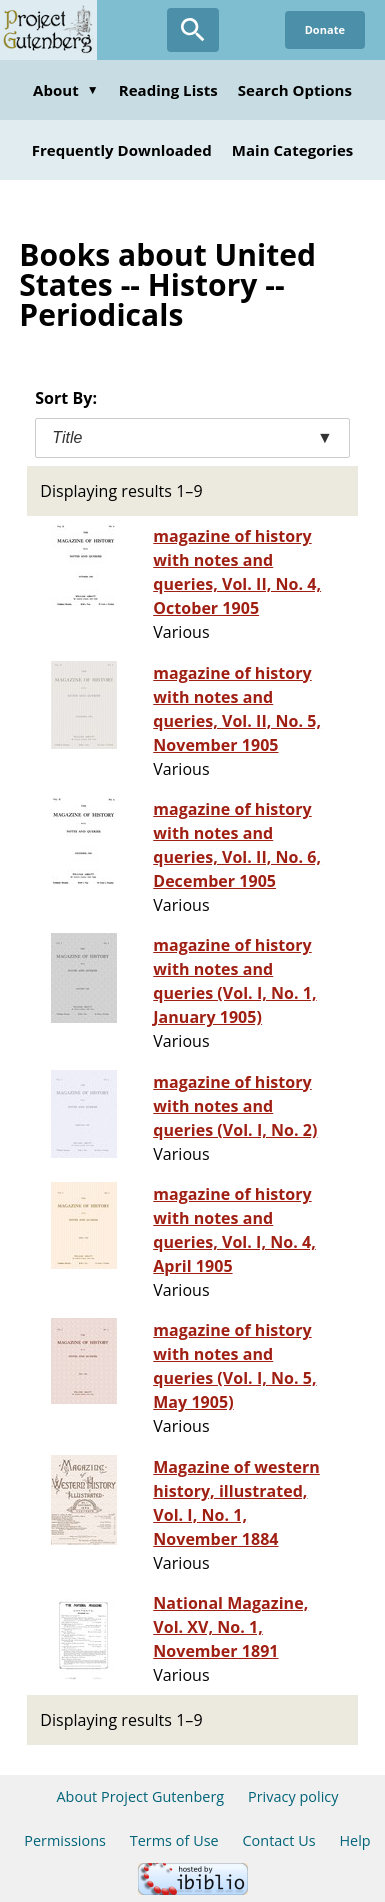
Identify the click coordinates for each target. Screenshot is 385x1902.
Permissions (65, 1840)
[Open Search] (193, 30)
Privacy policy (293, 1796)
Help (354, 1840)
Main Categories (293, 150)
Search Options (295, 90)
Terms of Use (174, 1840)
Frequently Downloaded (122, 150)
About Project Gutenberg (140, 1796)
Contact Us (278, 1840)
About (66, 90)
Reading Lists (168, 90)
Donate (325, 29)
